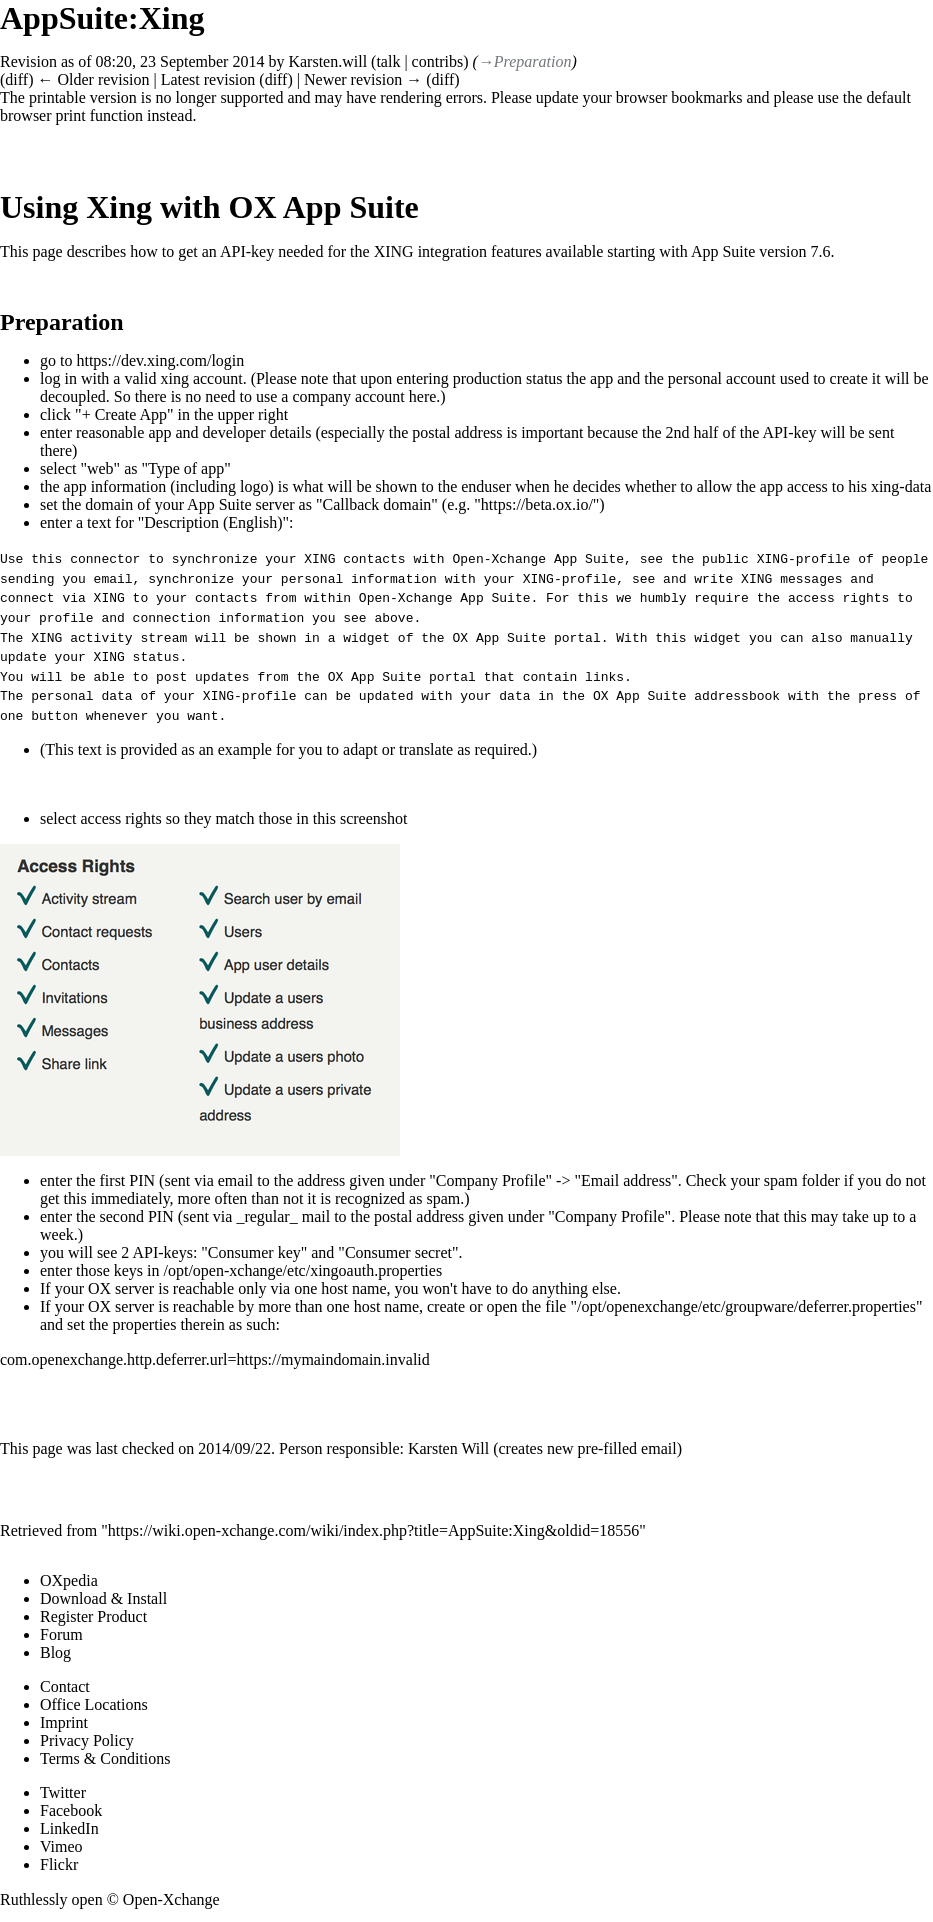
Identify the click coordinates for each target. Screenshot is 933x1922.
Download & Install (103, 1595)
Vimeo (61, 1843)
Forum (61, 1631)
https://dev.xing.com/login (160, 360)
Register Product (93, 1613)
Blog (55, 1649)
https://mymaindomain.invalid (332, 1355)
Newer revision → (363, 79)
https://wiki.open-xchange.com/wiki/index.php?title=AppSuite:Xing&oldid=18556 (373, 1527)
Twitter (63, 1789)
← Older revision (93, 79)
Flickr (59, 1861)
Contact (65, 1683)
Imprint (64, 1719)
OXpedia (69, 1577)
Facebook (71, 1807)
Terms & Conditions (105, 1755)
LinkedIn (69, 1825)
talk (388, 61)
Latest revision (208, 79)
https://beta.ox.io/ (537, 504)
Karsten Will (448, 1445)
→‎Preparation (525, 61)
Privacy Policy (87, 1737)
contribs (438, 61)
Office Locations (94, 1701)
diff (16, 79)
